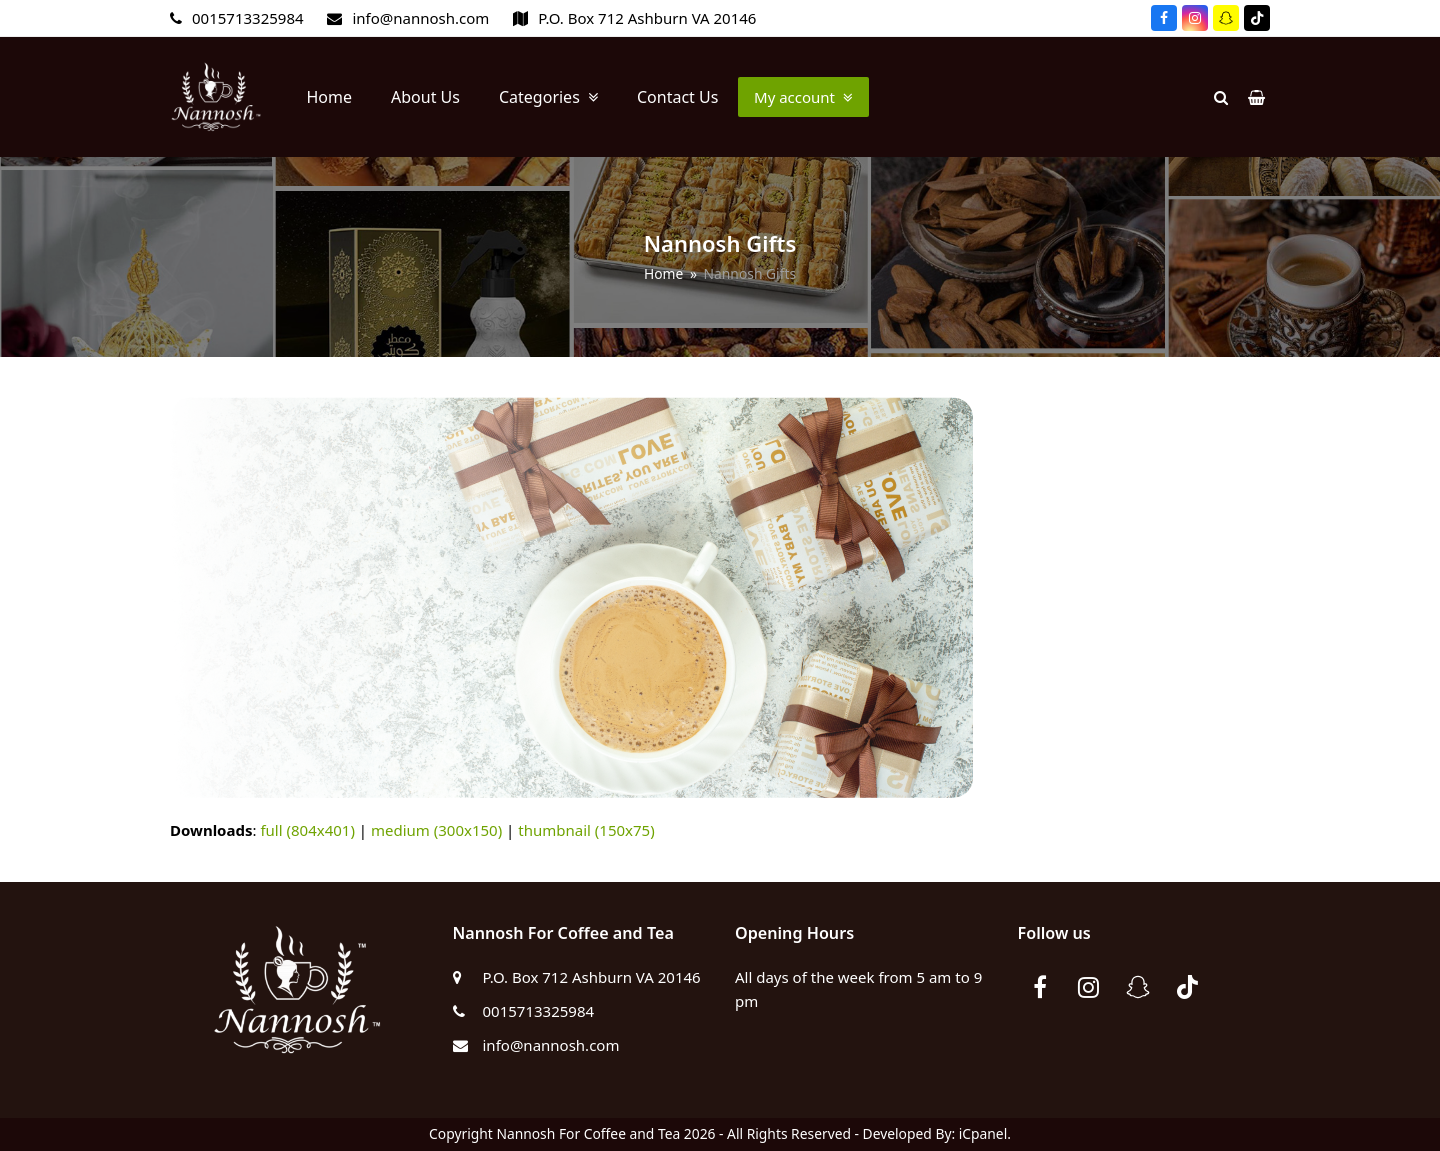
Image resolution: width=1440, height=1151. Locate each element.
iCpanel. (985, 1133)
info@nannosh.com (420, 18)
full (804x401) (307, 830)
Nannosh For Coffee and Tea (588, 1133)
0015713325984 (248, 18)
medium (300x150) (436, 830)
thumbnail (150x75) (586, 830)
